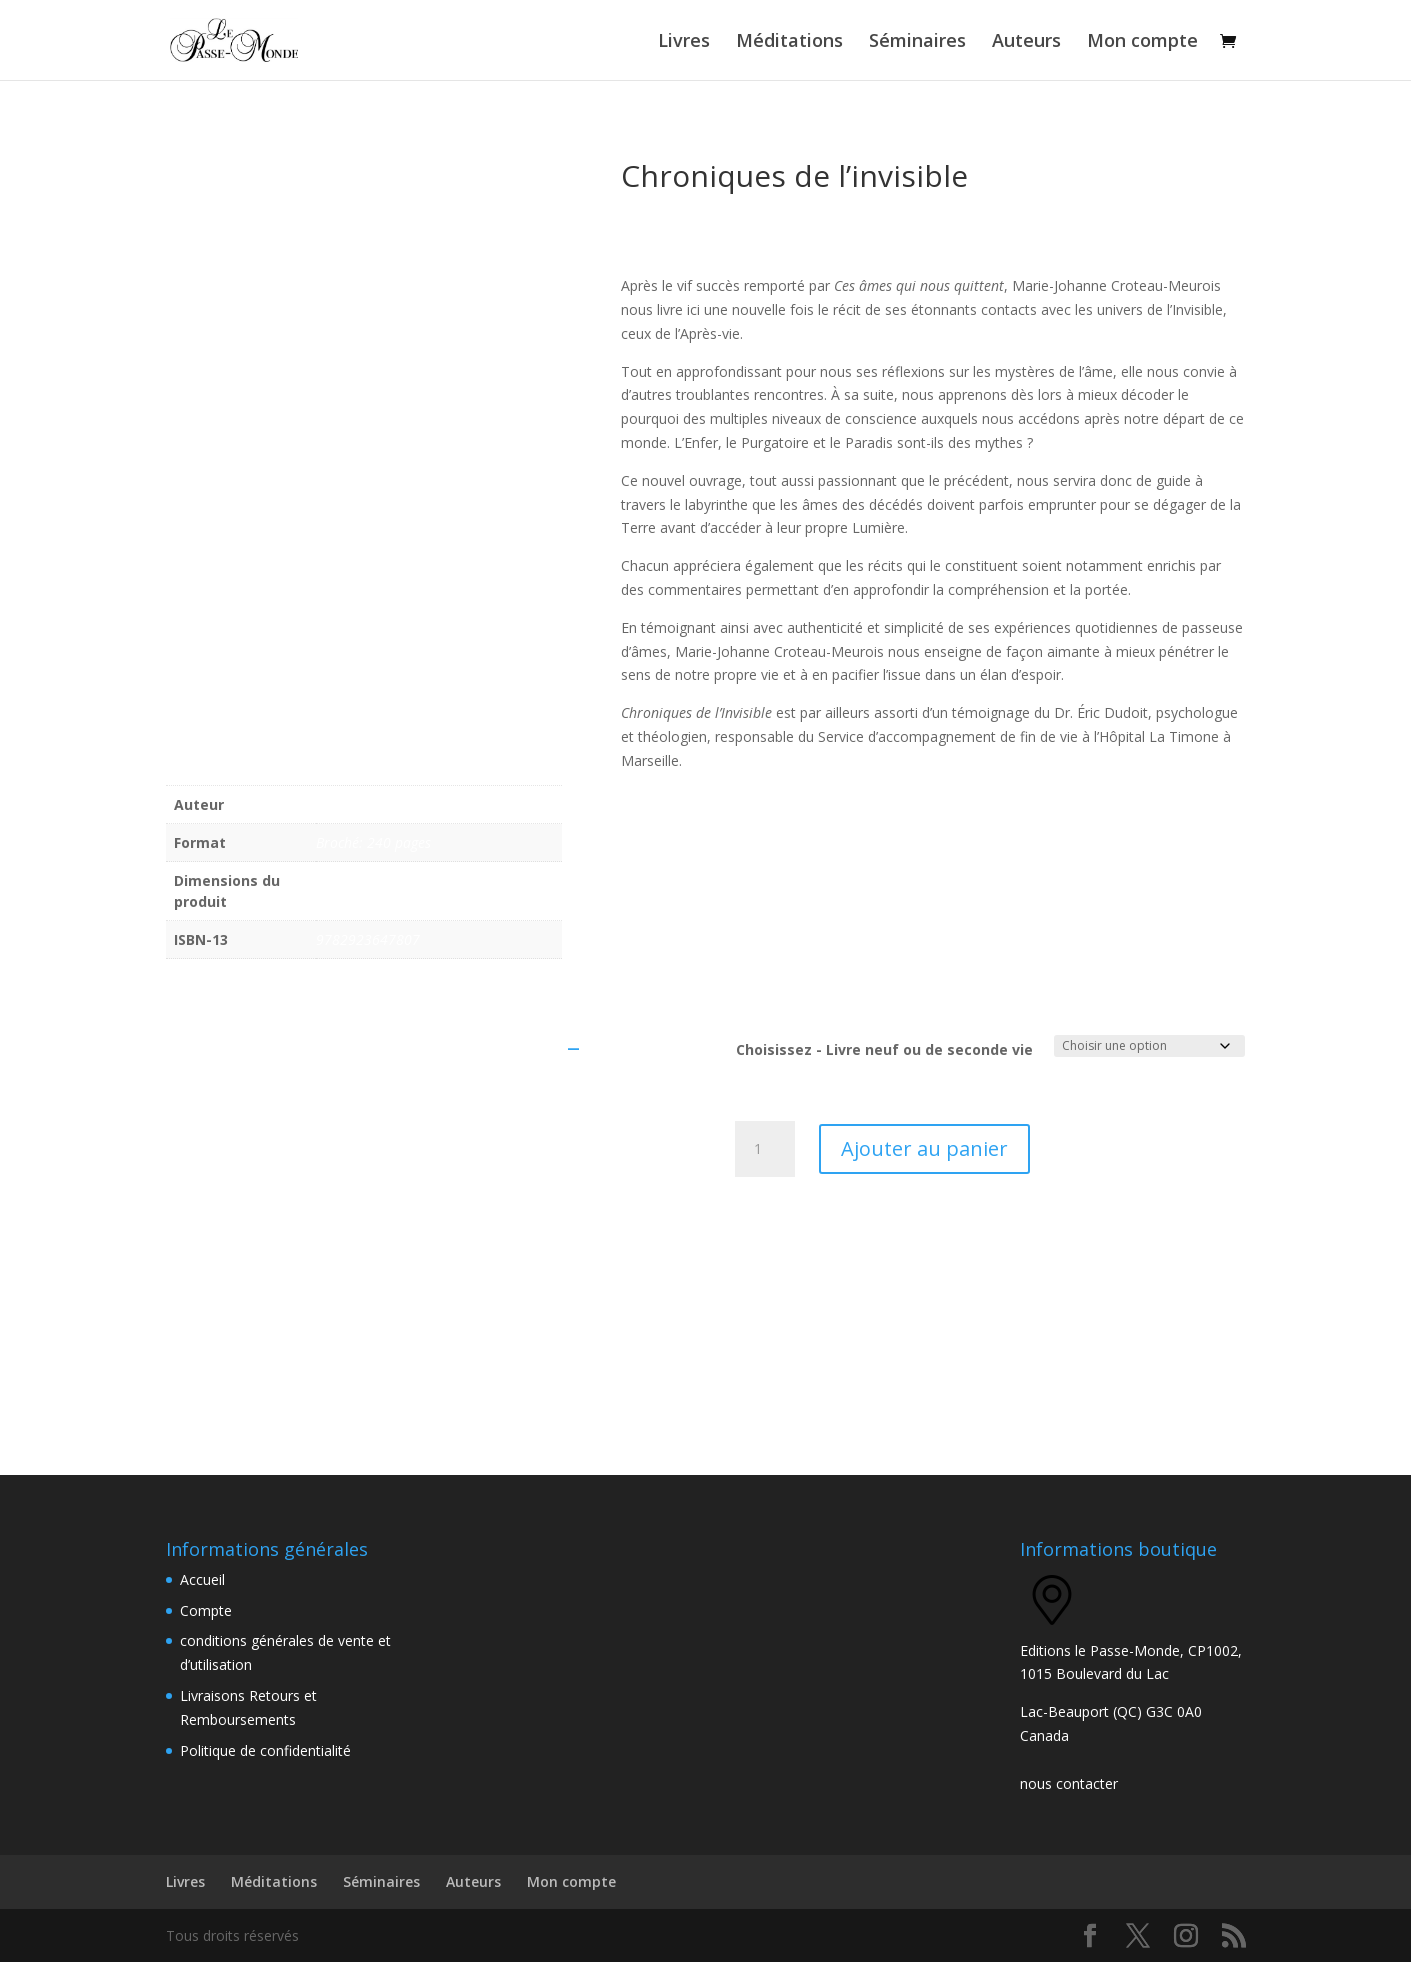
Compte (206, 1610)
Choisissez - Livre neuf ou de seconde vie (884, 1049)
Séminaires (917, 42)
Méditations (789, 42)
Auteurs (1026, 42)
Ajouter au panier (924, 1148)
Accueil (202, 1579)
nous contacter (1069, 1783)
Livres (684, 42)
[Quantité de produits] (765, 1149)
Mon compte (1142, 42)
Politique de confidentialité (265, 1750)
